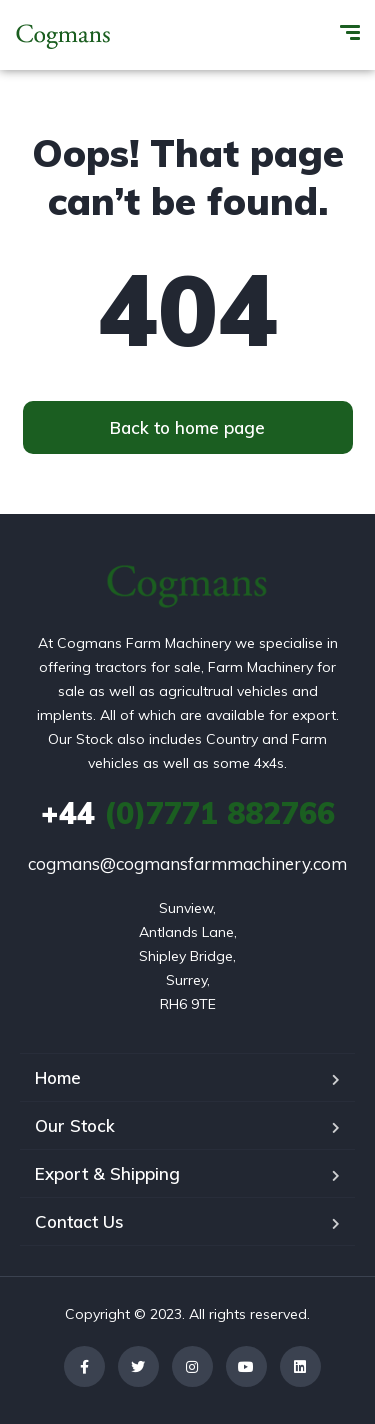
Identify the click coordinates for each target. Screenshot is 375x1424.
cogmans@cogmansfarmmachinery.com (187, 863)
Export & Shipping (107, 1173)
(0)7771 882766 (188, 813)
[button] (188, 427)
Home (58, 1077)
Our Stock (75, 1125)
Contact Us (79, 1221)
